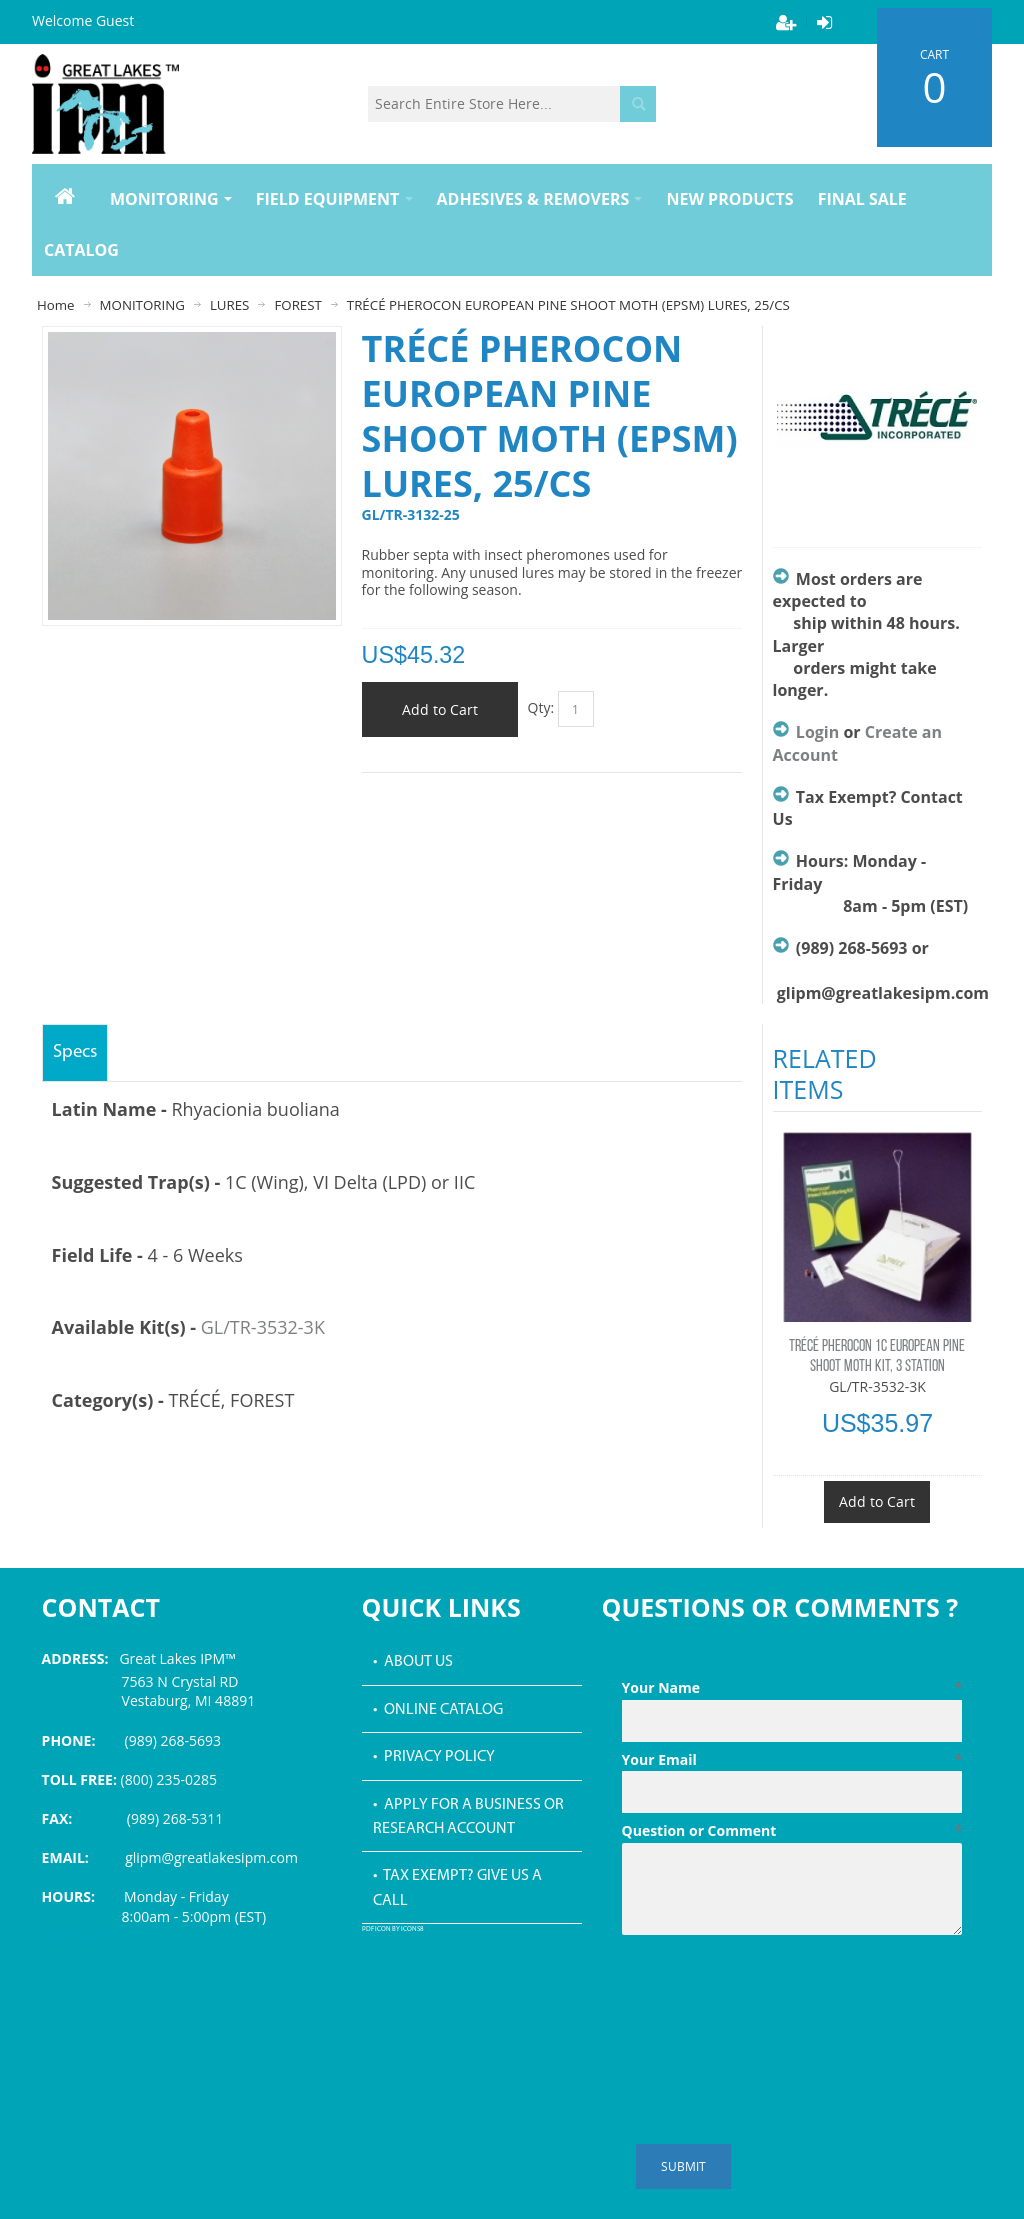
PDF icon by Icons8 (393, 1929)
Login (817, 732)
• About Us (413, 1662)
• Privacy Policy (434, 1757)
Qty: (541, 707)
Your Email (792, 1760)
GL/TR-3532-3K (263, 1327)
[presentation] (774, 1992)
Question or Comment (792, 1831)
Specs (75, 1052)
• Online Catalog (438, 1710)
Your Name (792, 1688)
